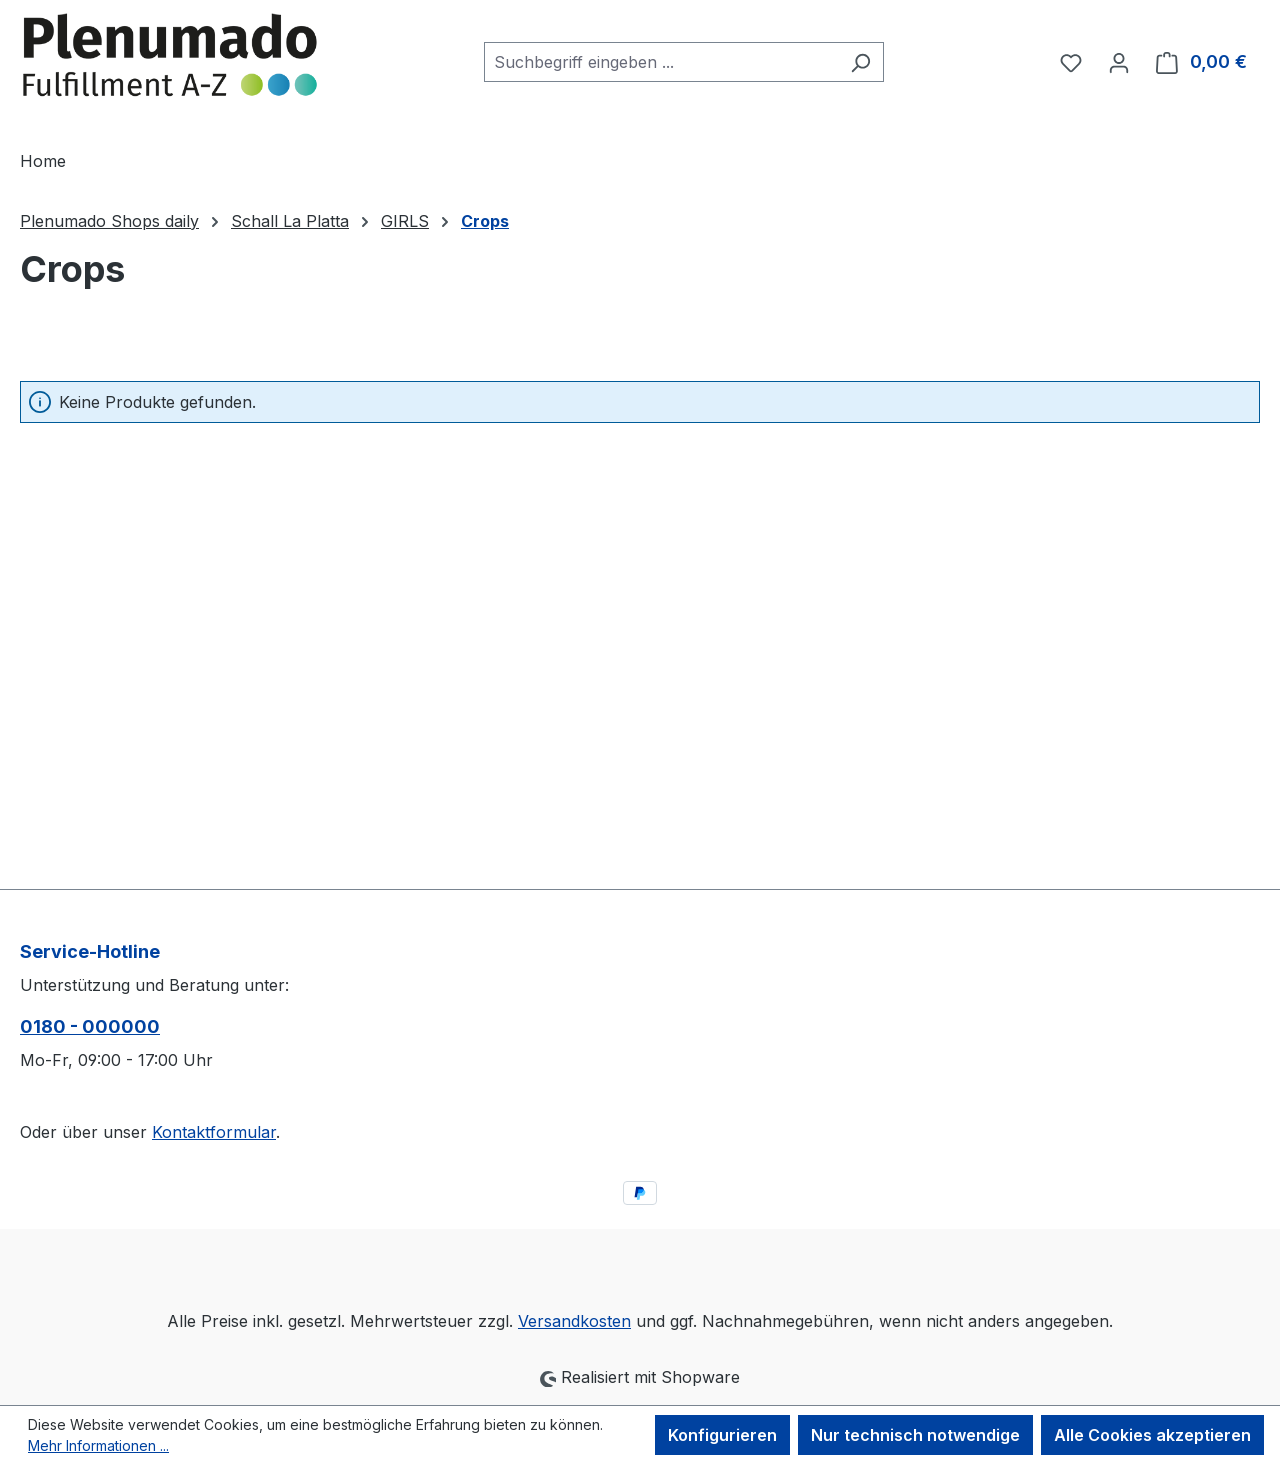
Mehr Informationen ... (98, 1445)
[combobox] (661, 62)
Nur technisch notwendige (915, 1435)
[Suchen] (860, 62)
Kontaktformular (214, 1132)
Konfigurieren (722, 1435)
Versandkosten (574, 1321)
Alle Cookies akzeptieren (1152, 1435)
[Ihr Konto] (1119, 62)
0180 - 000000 (90, 1026)
